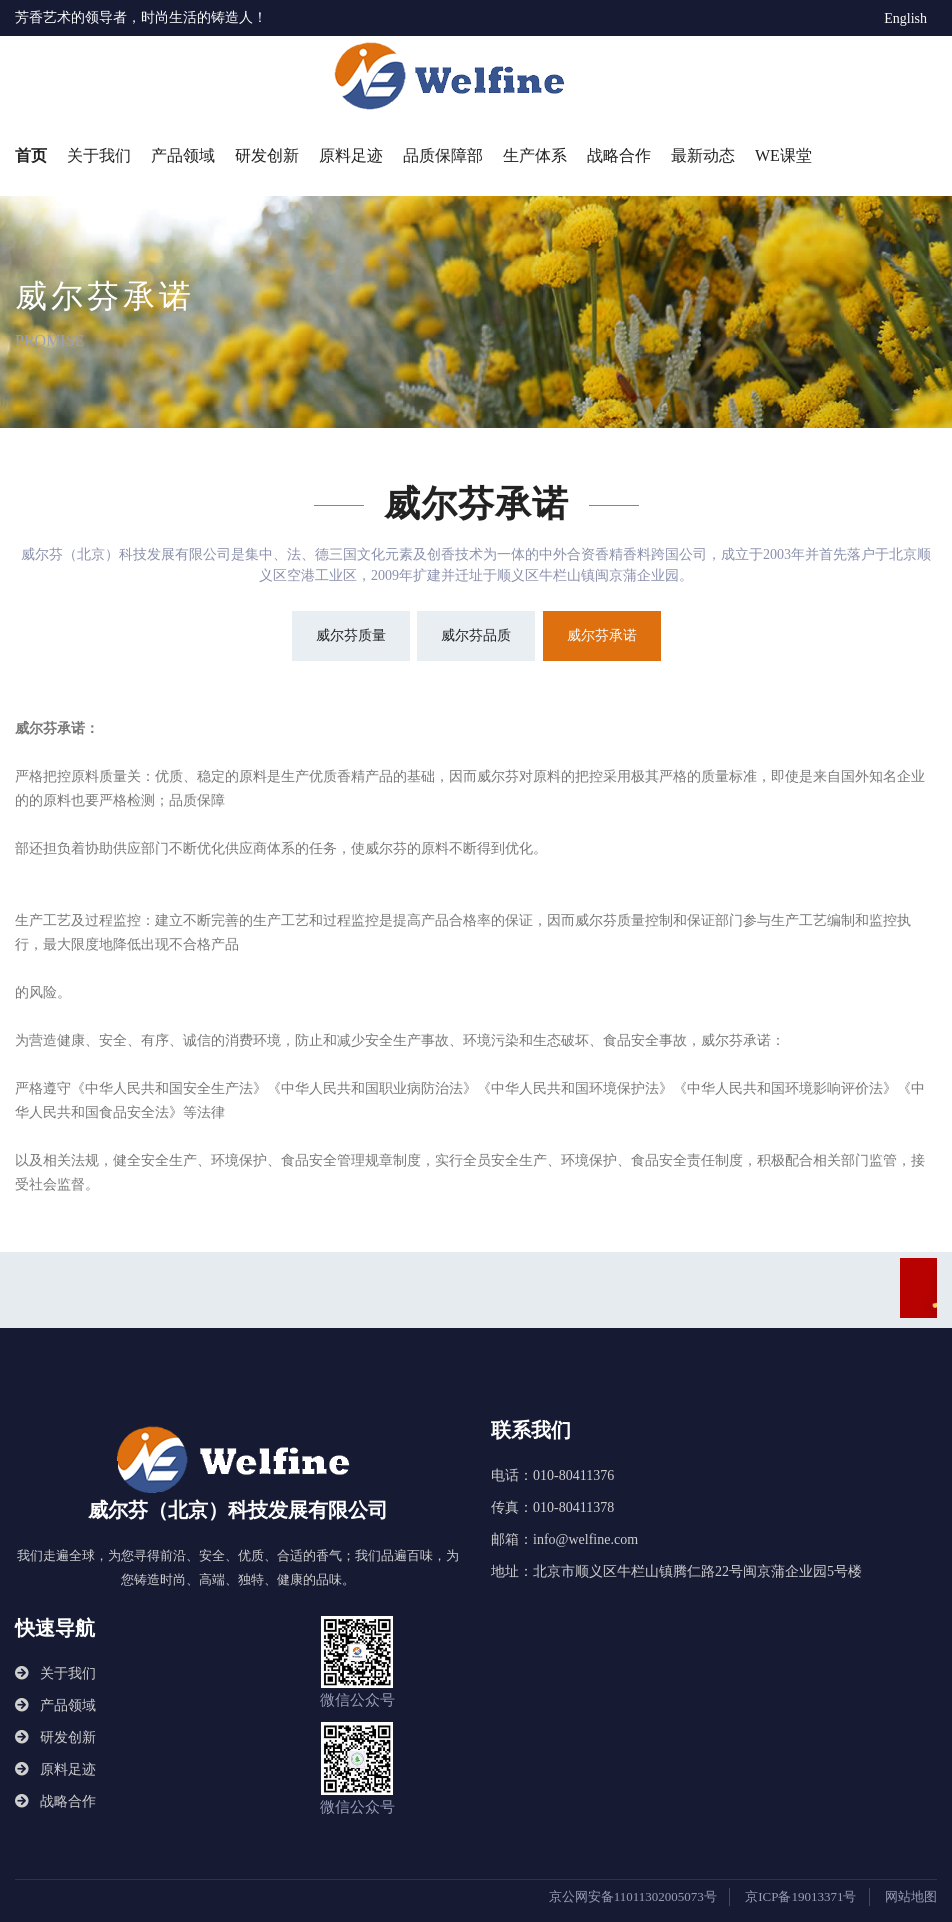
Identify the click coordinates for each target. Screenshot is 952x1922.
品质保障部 (443, 155)
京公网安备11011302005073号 (633, 1896)
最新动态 (703, 155)
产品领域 (183, 155)
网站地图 (911, 1896)
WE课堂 (783, 155)
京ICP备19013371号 (800, 1896)
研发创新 (267, 155)
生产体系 (535, 155)
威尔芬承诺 (602, 635)
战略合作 (619, 155)
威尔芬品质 (476, 635)
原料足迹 (351, 155)
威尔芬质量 (351, 635)
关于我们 (99, 155)
